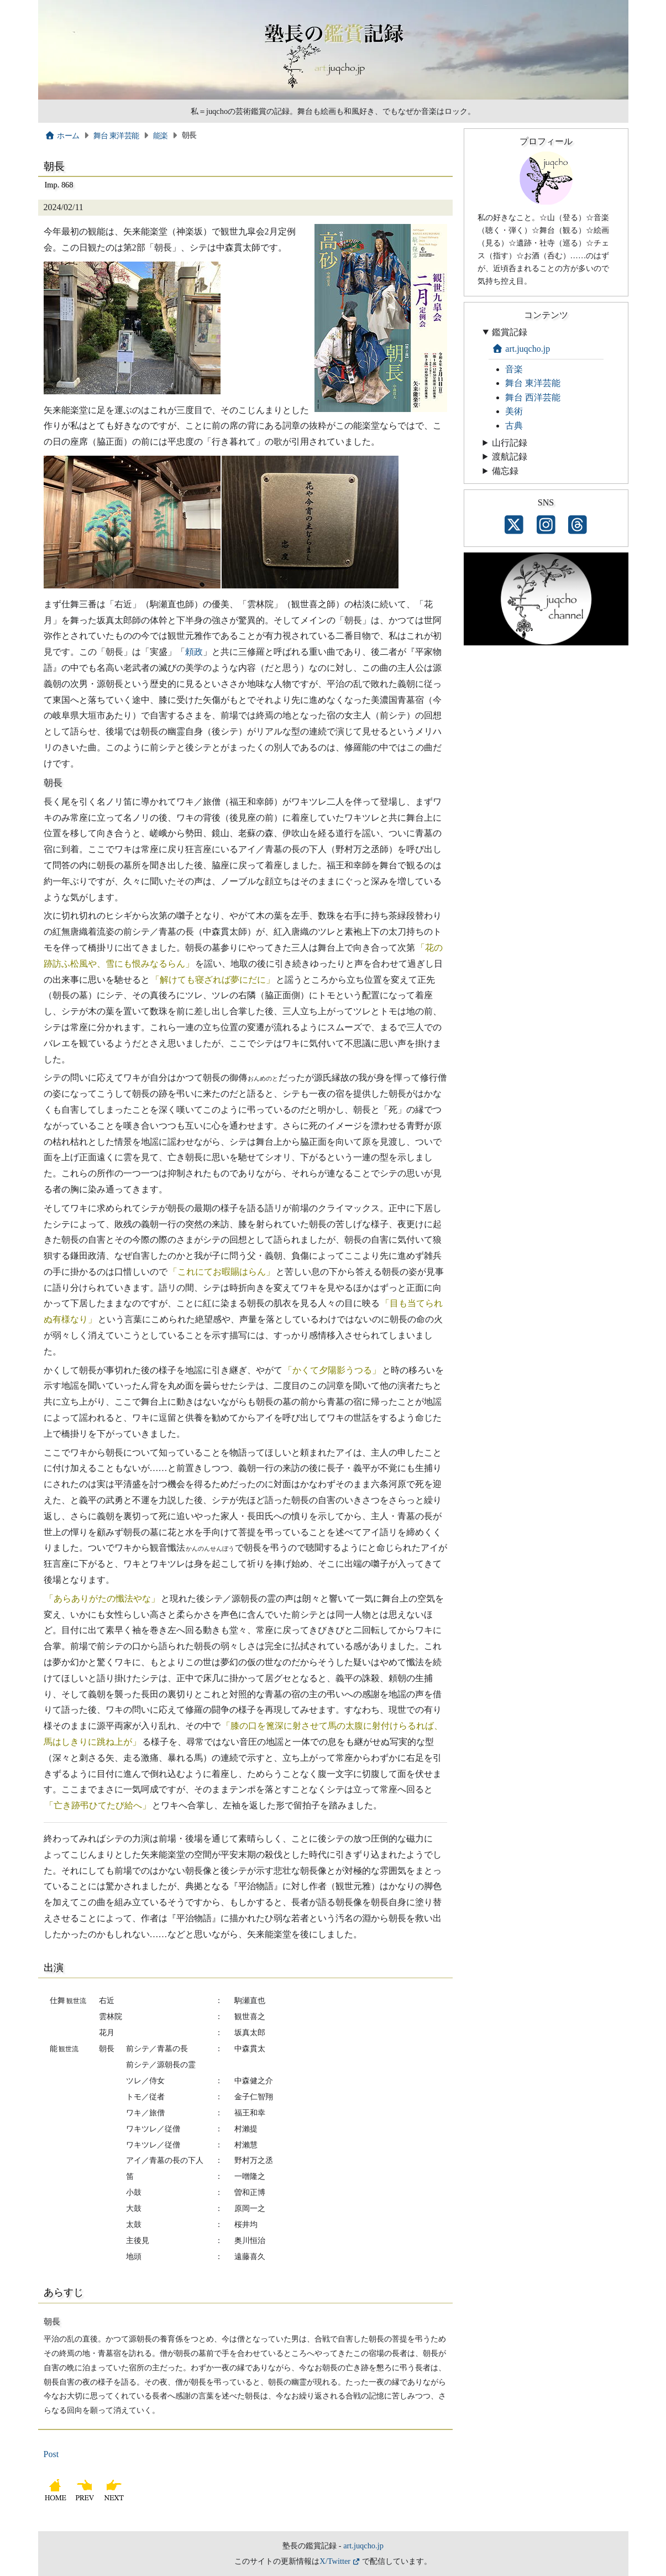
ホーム (62, 135)
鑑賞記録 (509, 332)
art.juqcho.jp (521, 348)
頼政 (194, 651)
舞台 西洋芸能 (532, 397)
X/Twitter (334, 2561)
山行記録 (509, 442)
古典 (514, 425)
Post (51, 2454)
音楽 (514, 369)
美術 (514, 411)
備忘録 (505, 471)
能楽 (160, 135)
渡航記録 (509, 456)
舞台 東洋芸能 (116, 135)
